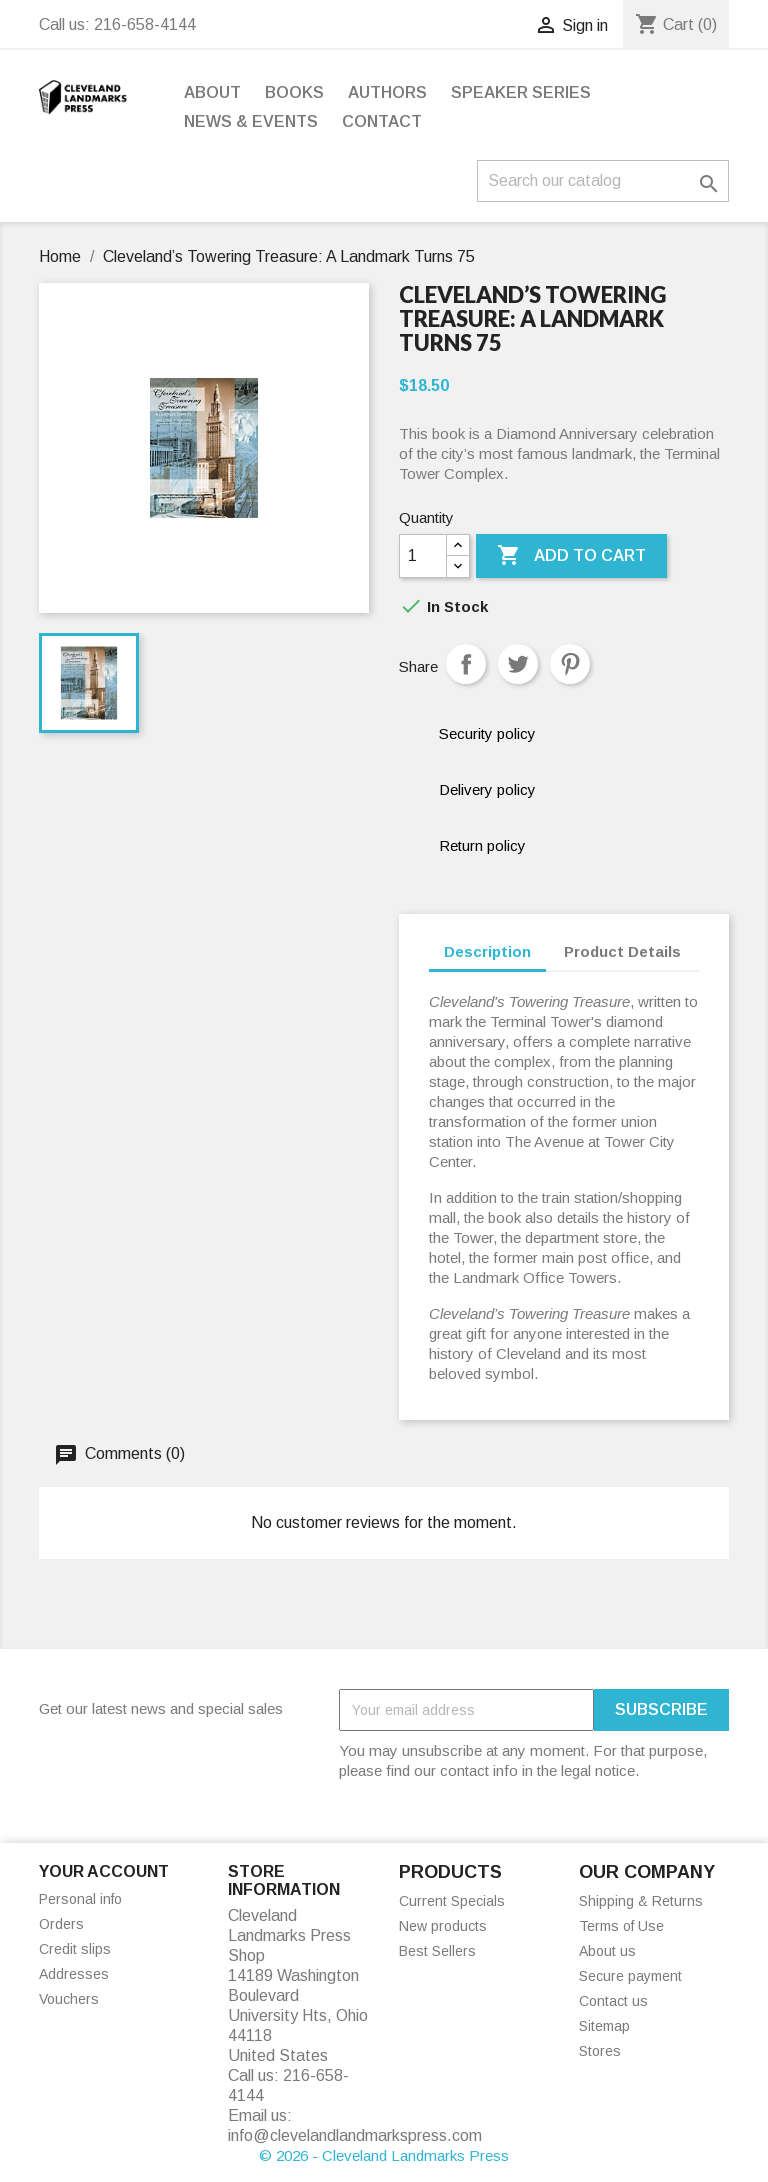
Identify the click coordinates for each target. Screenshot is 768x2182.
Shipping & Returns (641, 1901)
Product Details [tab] (622, 951)
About (212, 92)
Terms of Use (621, 1926)
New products (443, 1926)
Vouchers (69, 1999)
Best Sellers (437, 1951)
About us (607, 1951)
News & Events (251, 121)
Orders (61, 1924)
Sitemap (604, 2026)
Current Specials (452, 1901)
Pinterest (570, 664)
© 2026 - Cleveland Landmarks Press (384, 2155)
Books (294, 92)
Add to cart (571, 556)
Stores (600, 2051)
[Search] (603, 181)
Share (466, 664)
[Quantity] (423, 556)
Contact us (613, 2001)
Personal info (80, 1899)
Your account (104, 1871)
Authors (387, 92)
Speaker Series (521, 92)
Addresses (74, 1974)
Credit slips (75, 1949)
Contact (382, 121)
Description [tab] (487, 951)
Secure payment (630, 1976)
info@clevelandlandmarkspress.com (355, 2135)
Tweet (518, 664)
